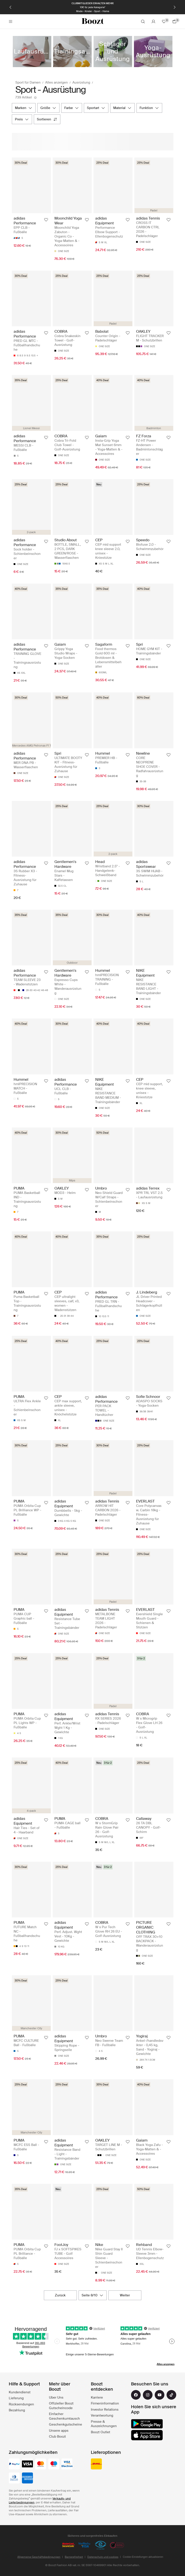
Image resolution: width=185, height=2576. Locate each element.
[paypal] (14, 2464)
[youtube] (159, 2395)
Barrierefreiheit (74, 2557)
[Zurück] (10, 7)
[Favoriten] (164, 21)
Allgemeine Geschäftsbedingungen (38, 2557)
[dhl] (96, 2464)
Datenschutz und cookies (102, 2557)
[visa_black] (27, 2464)
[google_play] (147, 2424)
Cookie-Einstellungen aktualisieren (143, 2556)
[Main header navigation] (10, 21)
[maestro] (53, 2464)
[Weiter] (174, 7)
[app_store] (147, 2435)
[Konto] (153, 21)
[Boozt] (92, 21)
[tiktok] (171, 2395)
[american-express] (27, 2478)
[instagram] (148, 2395)
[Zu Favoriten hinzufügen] (46, 220)
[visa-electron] (66, 2464)
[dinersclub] (14, 2478)
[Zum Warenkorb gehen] (174, 21)
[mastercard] (40, 2464)
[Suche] (143, 21)
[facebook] (136, 2395)
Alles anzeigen (165, 2364)
